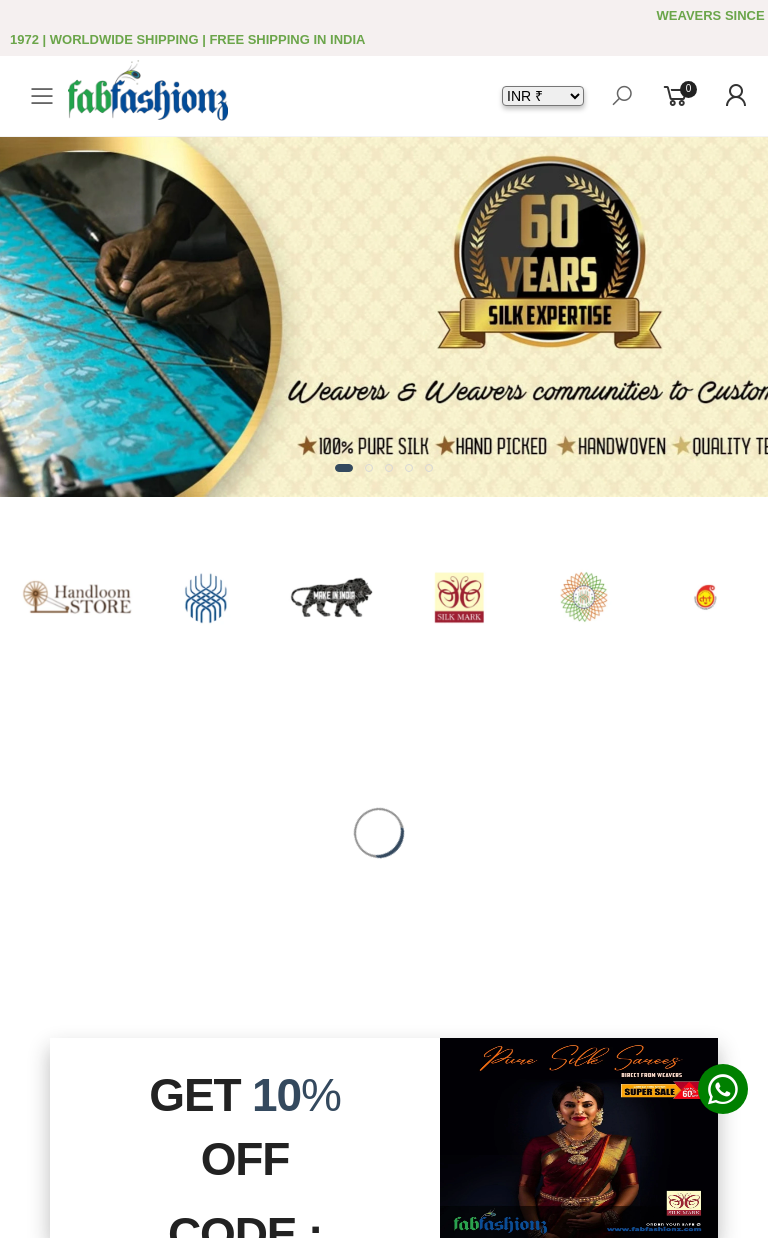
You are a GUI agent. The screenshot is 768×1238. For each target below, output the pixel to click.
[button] (344, 468)
